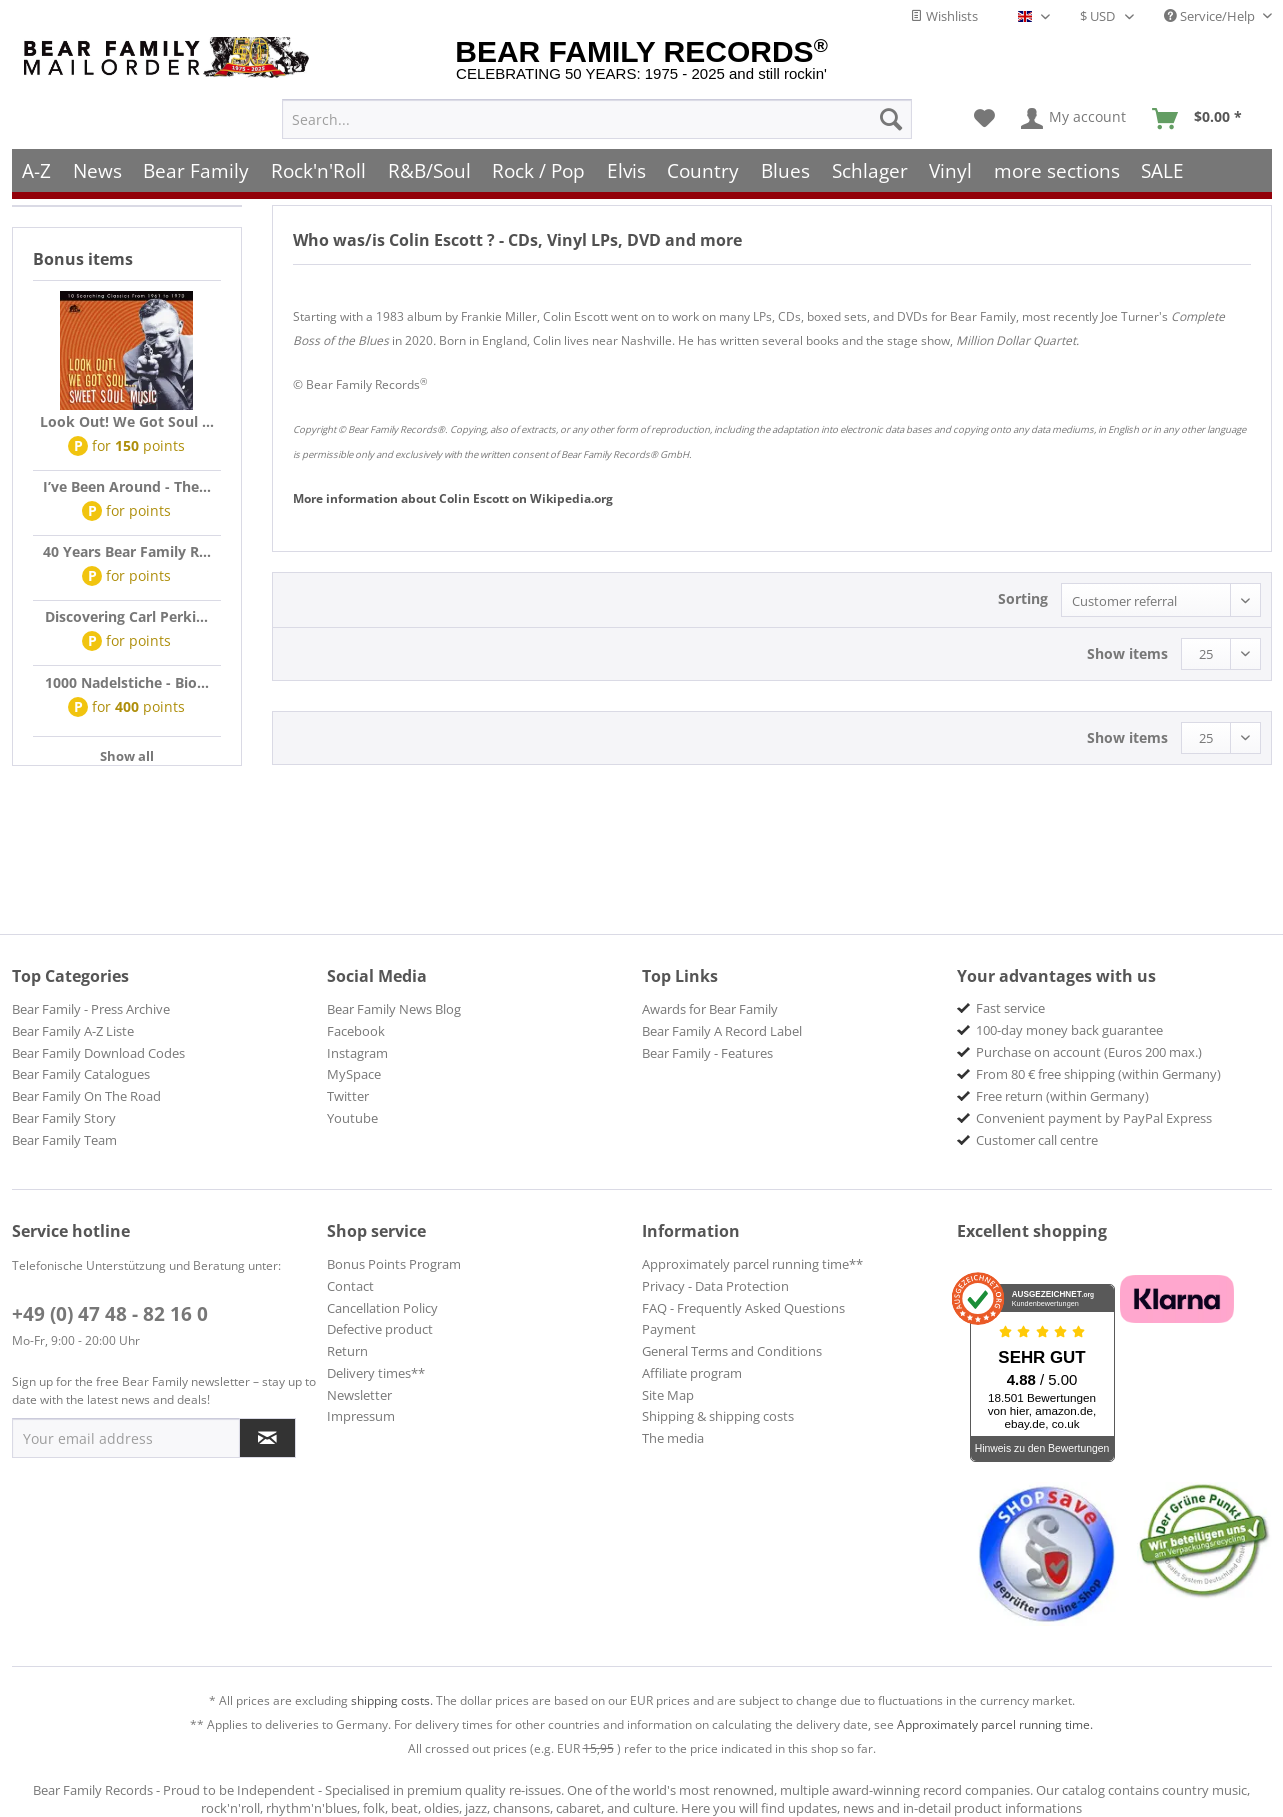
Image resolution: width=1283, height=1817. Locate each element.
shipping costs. (392, 1700)
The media (673, 1438)
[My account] (1074, 116)
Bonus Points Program (394, 1264)
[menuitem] (597, 116)
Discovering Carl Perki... (126, 616)
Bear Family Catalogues (81, 1074)
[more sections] (1057, 167)
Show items (1127, 653)
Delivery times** (376, 1373)
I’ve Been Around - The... (127, 486)
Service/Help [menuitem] (1211, 16)
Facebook (356, 1031)
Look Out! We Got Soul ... (127, 421)
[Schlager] (870, 167)
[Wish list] (984, 116)
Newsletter (359, 1395)
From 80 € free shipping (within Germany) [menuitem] (1098, 1074)
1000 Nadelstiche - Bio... (127, 682)
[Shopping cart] (1203, 116)
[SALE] (1163, 167)
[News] (97, 167)
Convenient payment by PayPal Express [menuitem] (1094, 1118)
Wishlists (944, 16)
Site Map (668, 1395)
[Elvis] (626, 167)
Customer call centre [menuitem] (1037, 1140)
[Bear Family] (197, 167)
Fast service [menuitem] (1010, 1008)
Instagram (357, 1053)
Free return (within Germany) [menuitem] (1062, 1096)
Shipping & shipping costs (718, 1416)
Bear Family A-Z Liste (73, 1031)
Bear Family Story (64, 1118)
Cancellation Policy (382, 1308)
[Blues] (785, 167)
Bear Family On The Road (86, 1096)
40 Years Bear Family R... (127, 551)
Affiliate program (692, 1373)
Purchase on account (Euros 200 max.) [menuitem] (1089, 1052)
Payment (669, 1329)
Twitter (348, 1096)
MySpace (354, 1074)
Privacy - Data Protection (715, 1286)
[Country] (704, 167)
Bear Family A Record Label (722, 1031)
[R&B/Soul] (429, 167)
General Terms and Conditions (732, 1351)
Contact (350, 1286)
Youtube (352, 1118)
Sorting (1023, 598)
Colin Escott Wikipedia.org (453, 498)
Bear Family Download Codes (98, 1053)
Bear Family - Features (707, 1053)
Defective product (380, 1329)
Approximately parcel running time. (995, 1724)
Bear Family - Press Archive (91, 1009)
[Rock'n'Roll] (318, 167)
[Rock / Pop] (538, 167)
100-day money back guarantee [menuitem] (1069, 1030)
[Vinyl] (950, 167)
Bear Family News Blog (394, 1009)
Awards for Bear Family (710, 1009)
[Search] (891, 116)
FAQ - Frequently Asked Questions (743, 1308)
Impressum (361, 1416)
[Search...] (597, 116)
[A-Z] (37, 167)
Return (347, 1351)
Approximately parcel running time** (752, 1264)
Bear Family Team (64, 1140)
